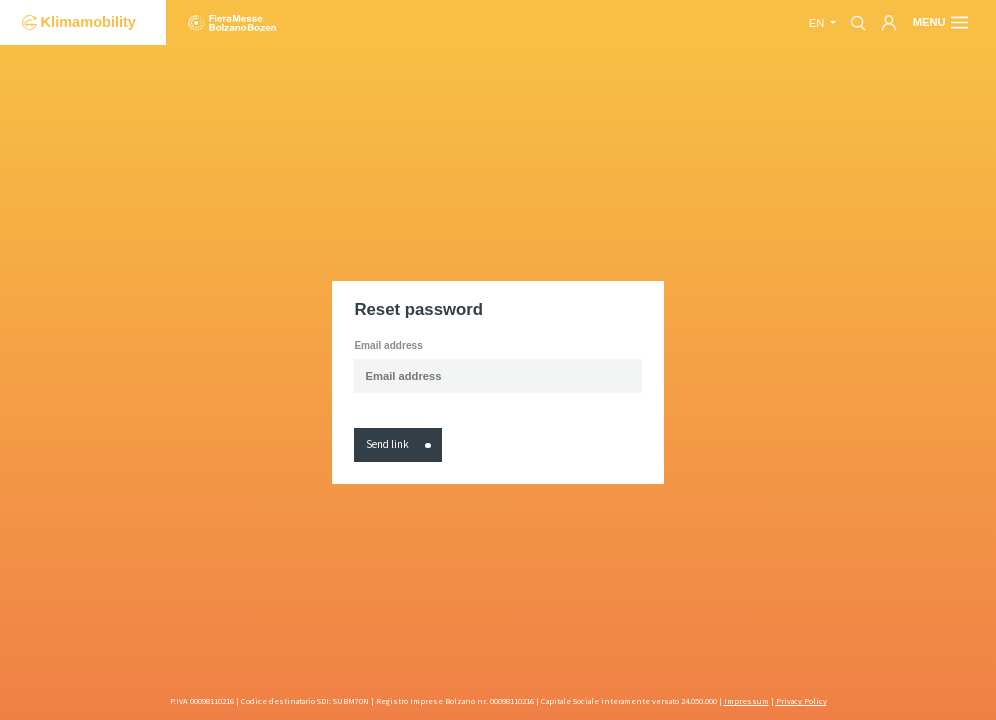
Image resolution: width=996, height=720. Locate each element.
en (818, 23)
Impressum (746, 701)
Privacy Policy (801, 701)
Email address (388, 346)
